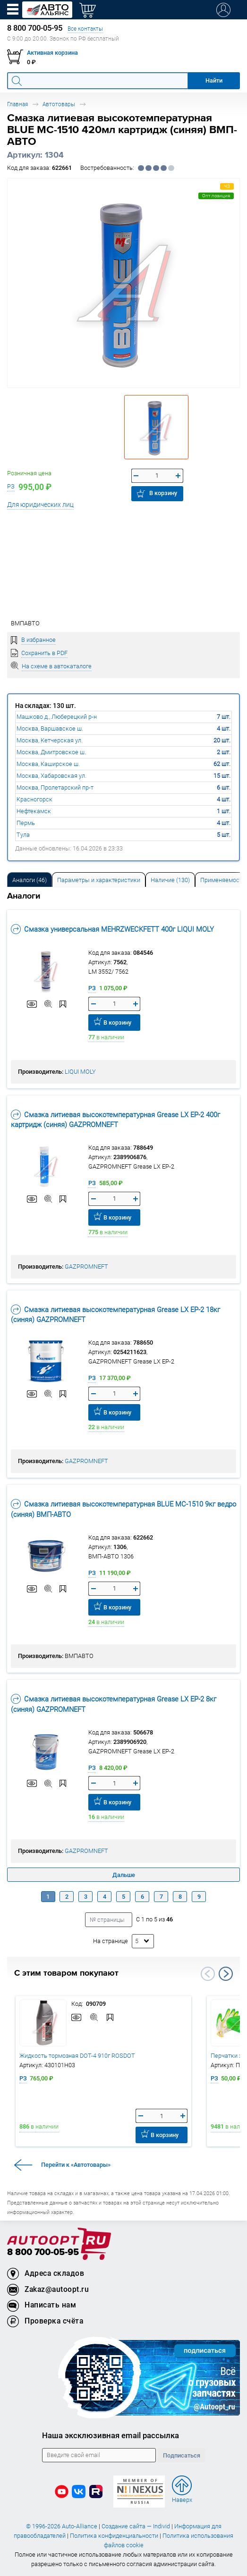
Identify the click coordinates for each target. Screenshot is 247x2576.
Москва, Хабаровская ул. (51, 776)
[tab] (29, 879)
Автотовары (59, 104)
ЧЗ (227, 186)
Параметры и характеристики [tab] (98, 880)
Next (226, 1974)
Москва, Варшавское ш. (50, 728)
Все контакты (85, 28)
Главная (17, 104)
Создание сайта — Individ (136, 2526)
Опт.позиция (216, 196)
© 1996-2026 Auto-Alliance (61, 2526)
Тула (23, 835)
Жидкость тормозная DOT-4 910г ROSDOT (77, 2056)
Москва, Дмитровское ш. (51, 752)
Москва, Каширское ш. (48, 764)
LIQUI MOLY (80, 1072)
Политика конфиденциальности (114, 2536)
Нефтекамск (34, 811)
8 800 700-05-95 (43, 2252)
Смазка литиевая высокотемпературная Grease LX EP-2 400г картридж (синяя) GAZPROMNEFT (115, 1119)
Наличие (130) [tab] (170, 880)
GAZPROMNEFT (86, 1267)
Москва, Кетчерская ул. (50, 740)
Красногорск (34, 799)
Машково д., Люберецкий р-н (57, 717)
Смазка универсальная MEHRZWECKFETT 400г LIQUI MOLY (112, 929)
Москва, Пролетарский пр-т (55, 787)
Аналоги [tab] (29, 880)
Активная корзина (52, 53)
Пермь (26, 823)
